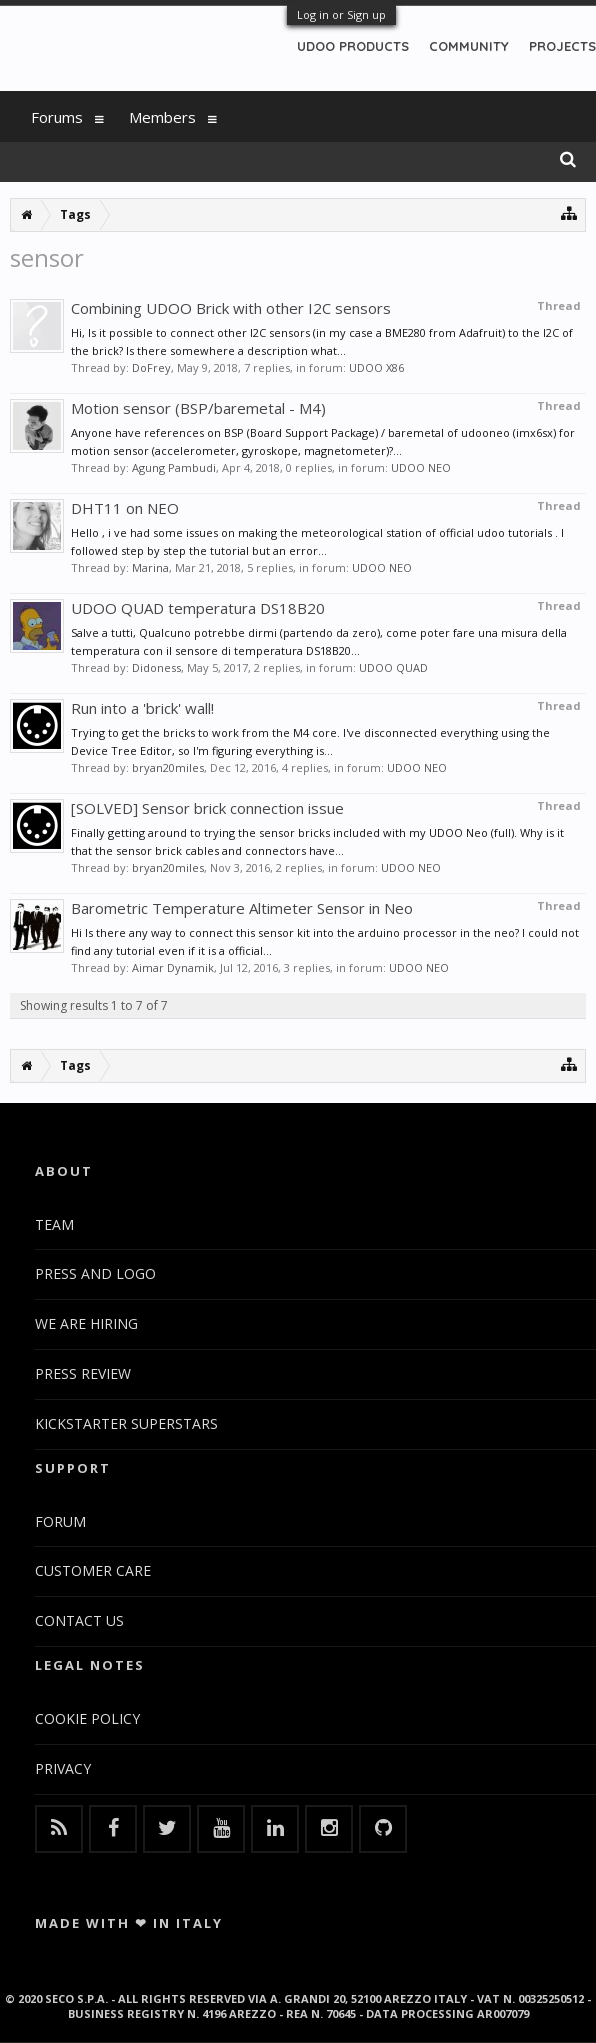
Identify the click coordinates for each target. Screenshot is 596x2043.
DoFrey (151, 367)
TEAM (54, 1224)
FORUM (60, 1521)
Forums (57, 117)
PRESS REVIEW (83, 1373)
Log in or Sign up (341, 14)
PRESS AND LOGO (95, 1273)
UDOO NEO (421, 467)
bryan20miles (168, 767)
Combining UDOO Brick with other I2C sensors (231, 308)
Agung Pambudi (174, 467)
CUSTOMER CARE (93, 1570)
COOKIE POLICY (87, 1718)
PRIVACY (63, 1768)
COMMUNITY (469, 46)
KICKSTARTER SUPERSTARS (126, 1423)
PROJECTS (562, 46)
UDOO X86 (376, 367)
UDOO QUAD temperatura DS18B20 (198, 608)
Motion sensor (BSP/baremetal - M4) (198, 408)
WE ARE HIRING (86, 1323)
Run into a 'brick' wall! (142, 708)
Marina (150, 567)
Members (162, 117)
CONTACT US (79, 1620)
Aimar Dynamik (173, 967)
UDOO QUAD (393, 667)
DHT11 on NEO (125, 508)
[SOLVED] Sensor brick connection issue (207, 808)
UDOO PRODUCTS (353, 46)
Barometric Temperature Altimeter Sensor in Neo (242, 908)
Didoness (156, 667)
